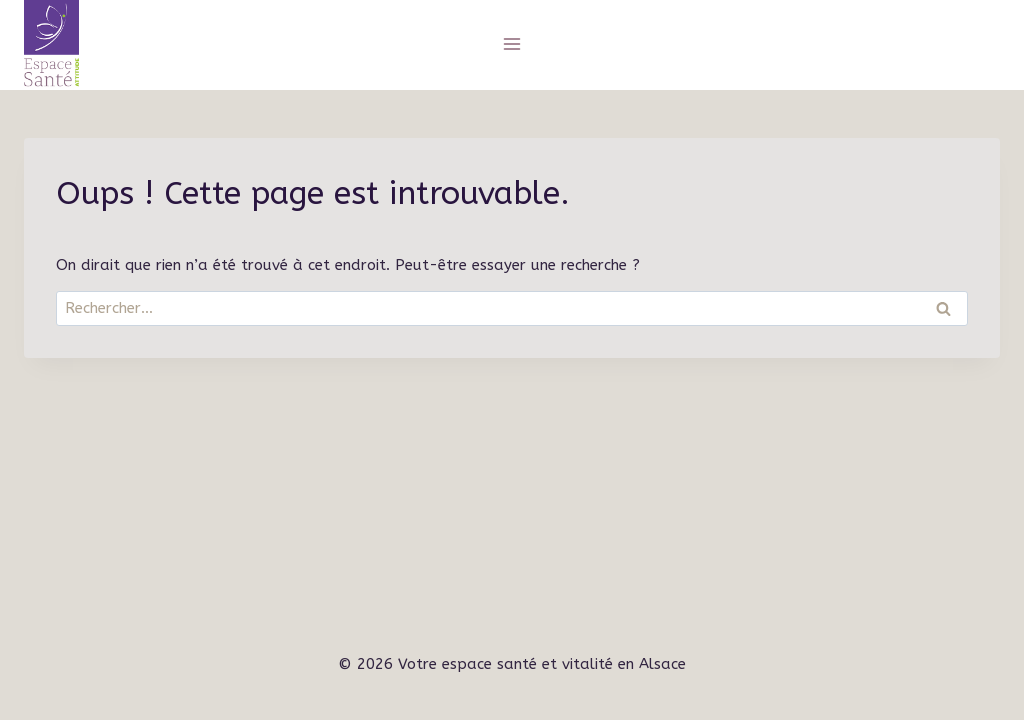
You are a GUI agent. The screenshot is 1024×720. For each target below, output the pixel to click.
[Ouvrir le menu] (512, 43)
